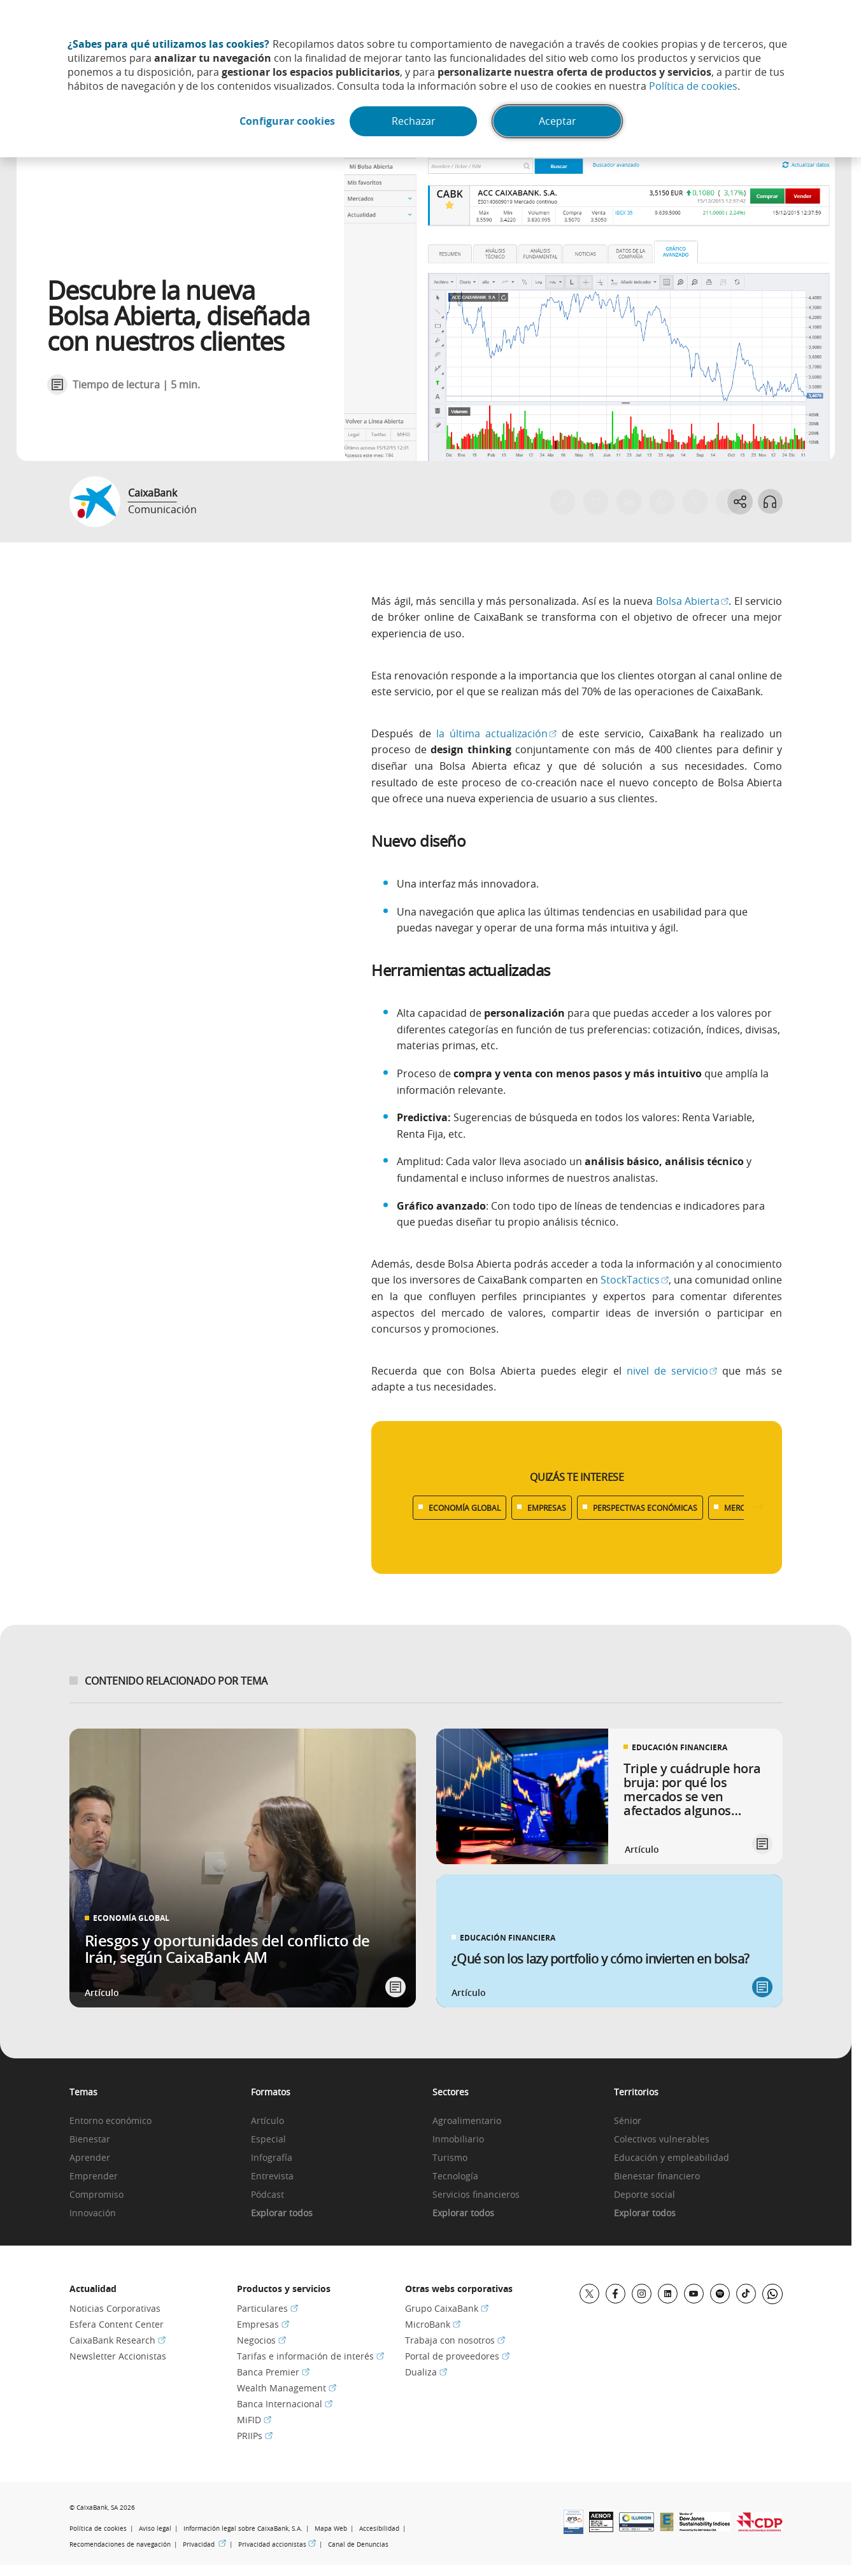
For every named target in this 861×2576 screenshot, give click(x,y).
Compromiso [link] (96, 2195)
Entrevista (272, 2176)
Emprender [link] (93, 2176)
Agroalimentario (466, 2121)
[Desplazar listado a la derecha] (758, 1507)
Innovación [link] (92, 2213)
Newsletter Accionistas (117, 2356)
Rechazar (414, 122)
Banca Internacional (284, 2404)
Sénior (627, 2121)
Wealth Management (286, 2388)
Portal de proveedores (457, 2356)
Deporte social (644, 2195)
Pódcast (267, 2195)
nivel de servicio (672, 1371)
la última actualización (496, 733)
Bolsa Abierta (692, 601)
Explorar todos (282, 2213)
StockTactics (635, 1280)
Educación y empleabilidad (671, 2158)
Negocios (261, 2340)
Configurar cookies (286, 122)
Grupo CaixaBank (446, 2308)
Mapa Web (331, 2528)
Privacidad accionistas (277, 2544)
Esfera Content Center (116, 2324)
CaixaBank (152, 493)
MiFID (254, 2420)
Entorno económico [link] (110, 2121)
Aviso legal (155, 2528)
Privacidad (204, 2544)
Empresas (263, 2324)
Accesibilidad (379, 2528)
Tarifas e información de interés (310, 2356)
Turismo (449, 2158)
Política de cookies (693, 86)
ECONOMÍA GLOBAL (465, 1508)
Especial (268, 2139)
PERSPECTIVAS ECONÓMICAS (645, 1508)
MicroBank (432, 2324)
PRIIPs (255, 2436)
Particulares (267, 2308)
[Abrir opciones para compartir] (739, 501)
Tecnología (455, 2176)
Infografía (271, 2158)
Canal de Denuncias (358, 2544)
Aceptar (559, 122)
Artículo (267, 2121)
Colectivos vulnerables (661, 2139)
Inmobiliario (458, 2139)
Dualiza (426, 2372)
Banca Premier (273, 2372)
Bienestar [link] (89, 2139)
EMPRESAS (546, 1508)
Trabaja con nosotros (455, 2340)
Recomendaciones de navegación (120, 2544)
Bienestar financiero (657, 2176)
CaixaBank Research (117, 2340)
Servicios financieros (476, 2195)
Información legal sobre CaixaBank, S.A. (242, 2528)
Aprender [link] (89, 2158)
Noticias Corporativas (114, 2308)
